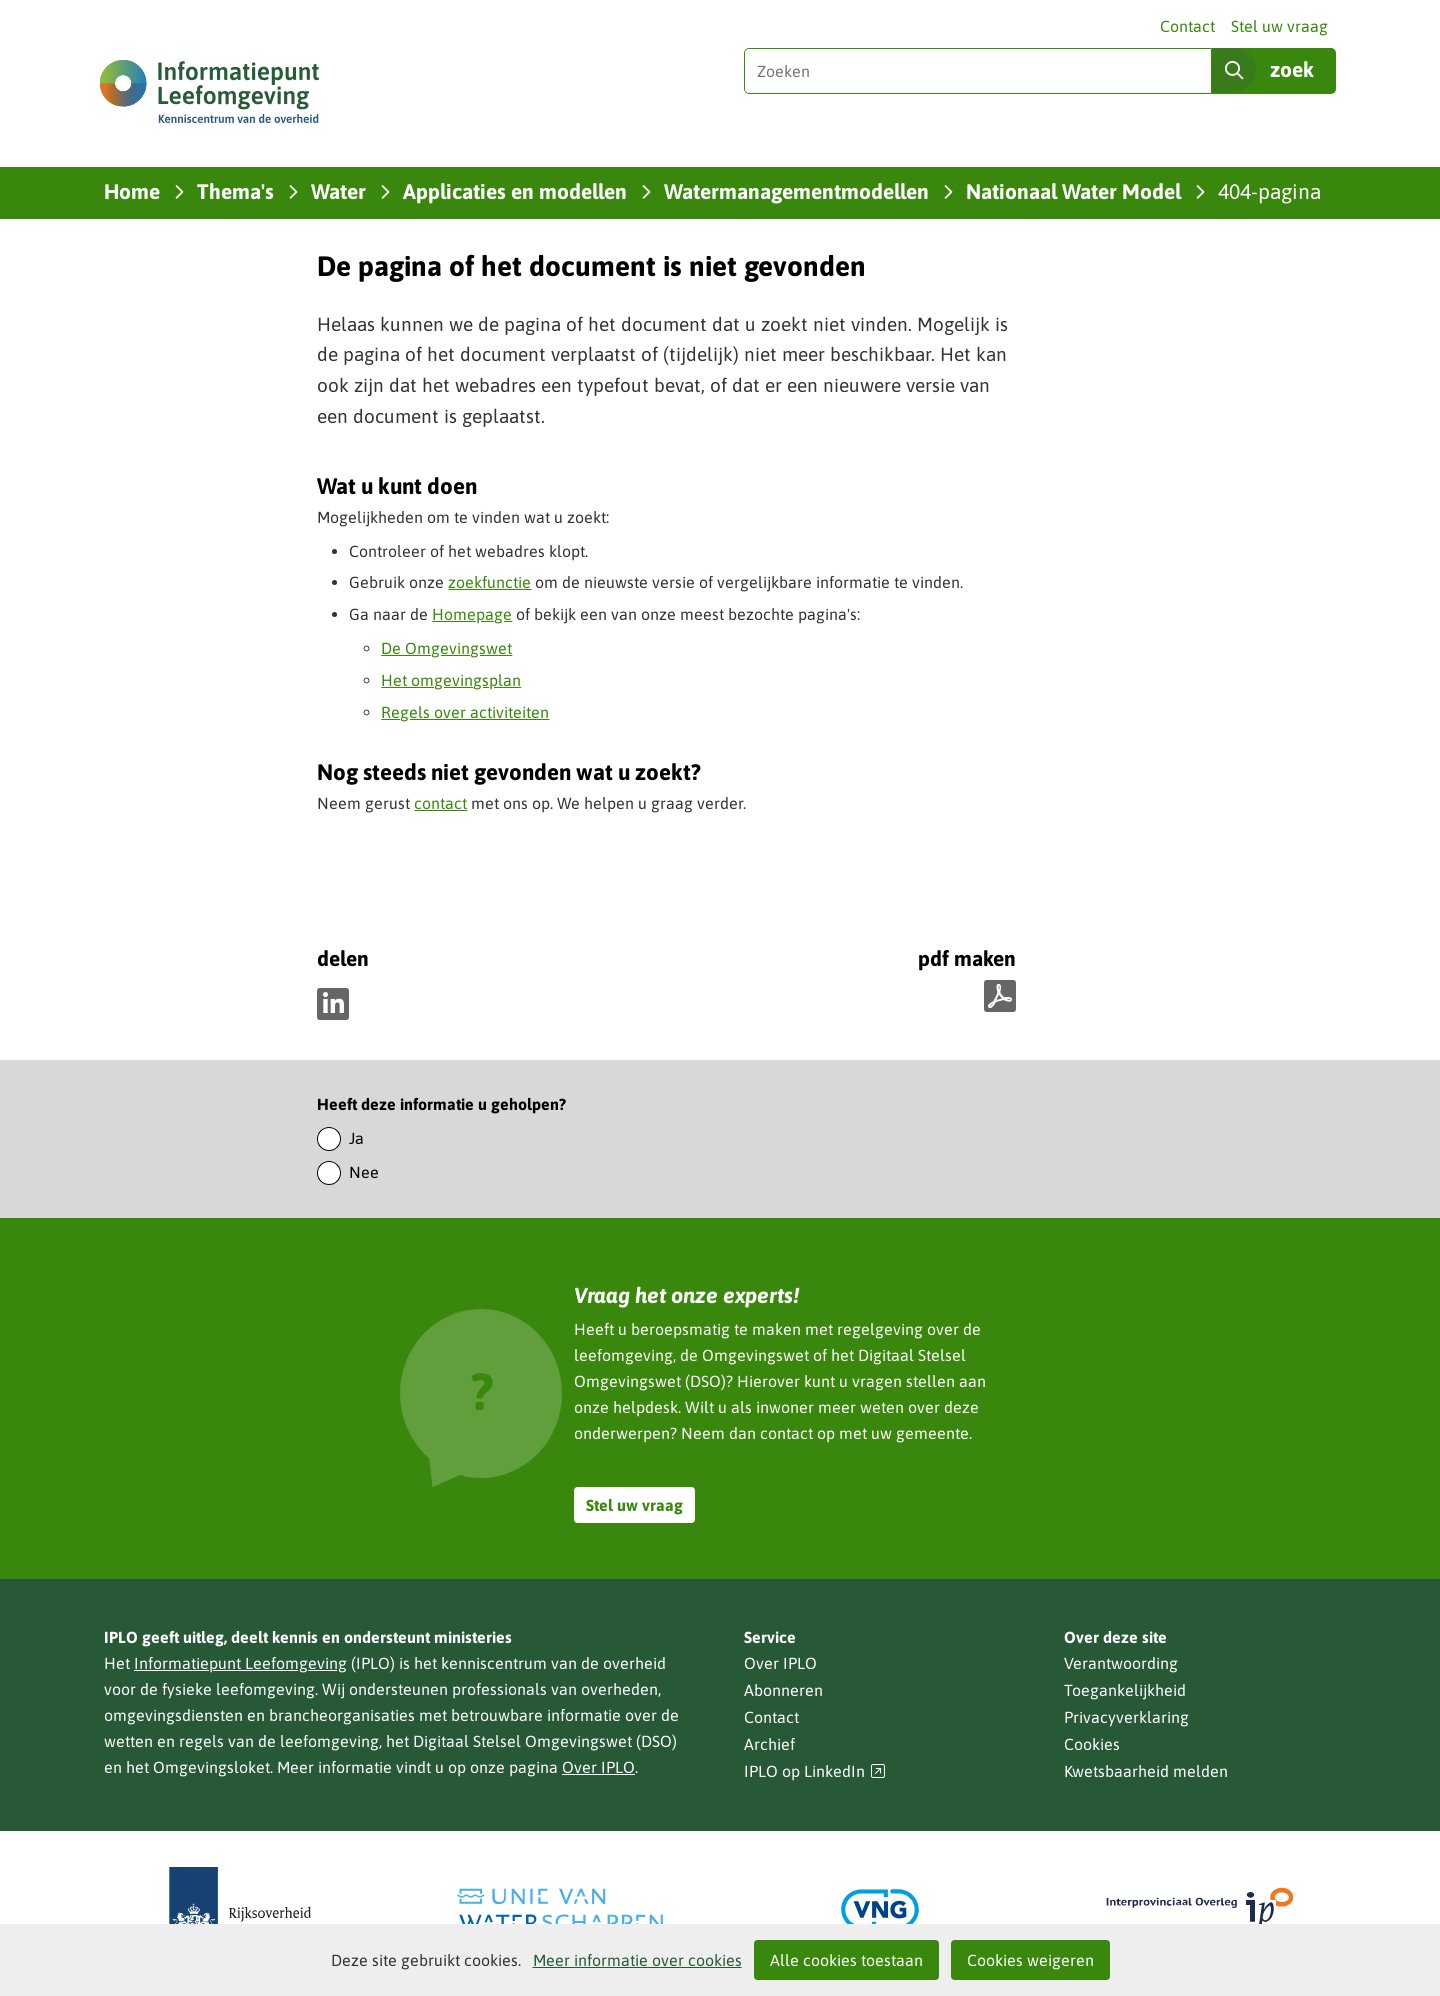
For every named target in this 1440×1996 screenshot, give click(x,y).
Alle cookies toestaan (846, 1960)
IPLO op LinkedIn (815, 1771)
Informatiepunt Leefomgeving (240, 1663)
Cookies (1092, 1744)
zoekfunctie (489, 582)
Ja (356, 1138)
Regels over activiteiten (465, 712)
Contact (1187, 26)
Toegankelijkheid (1125, 1690)
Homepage (472, 614)
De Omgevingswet (446, 648)
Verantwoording (1121, 1663)
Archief (769, 1744)
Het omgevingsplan (451, 680)
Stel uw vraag (1279, 26)
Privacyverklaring (1126, 1717)
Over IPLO (598, 1767)
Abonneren (783, 1690)
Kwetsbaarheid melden (1146, 1771)
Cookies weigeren (1030, 1960)
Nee (364, 1172)
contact (440, 803)
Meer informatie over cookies (637, 1960)
